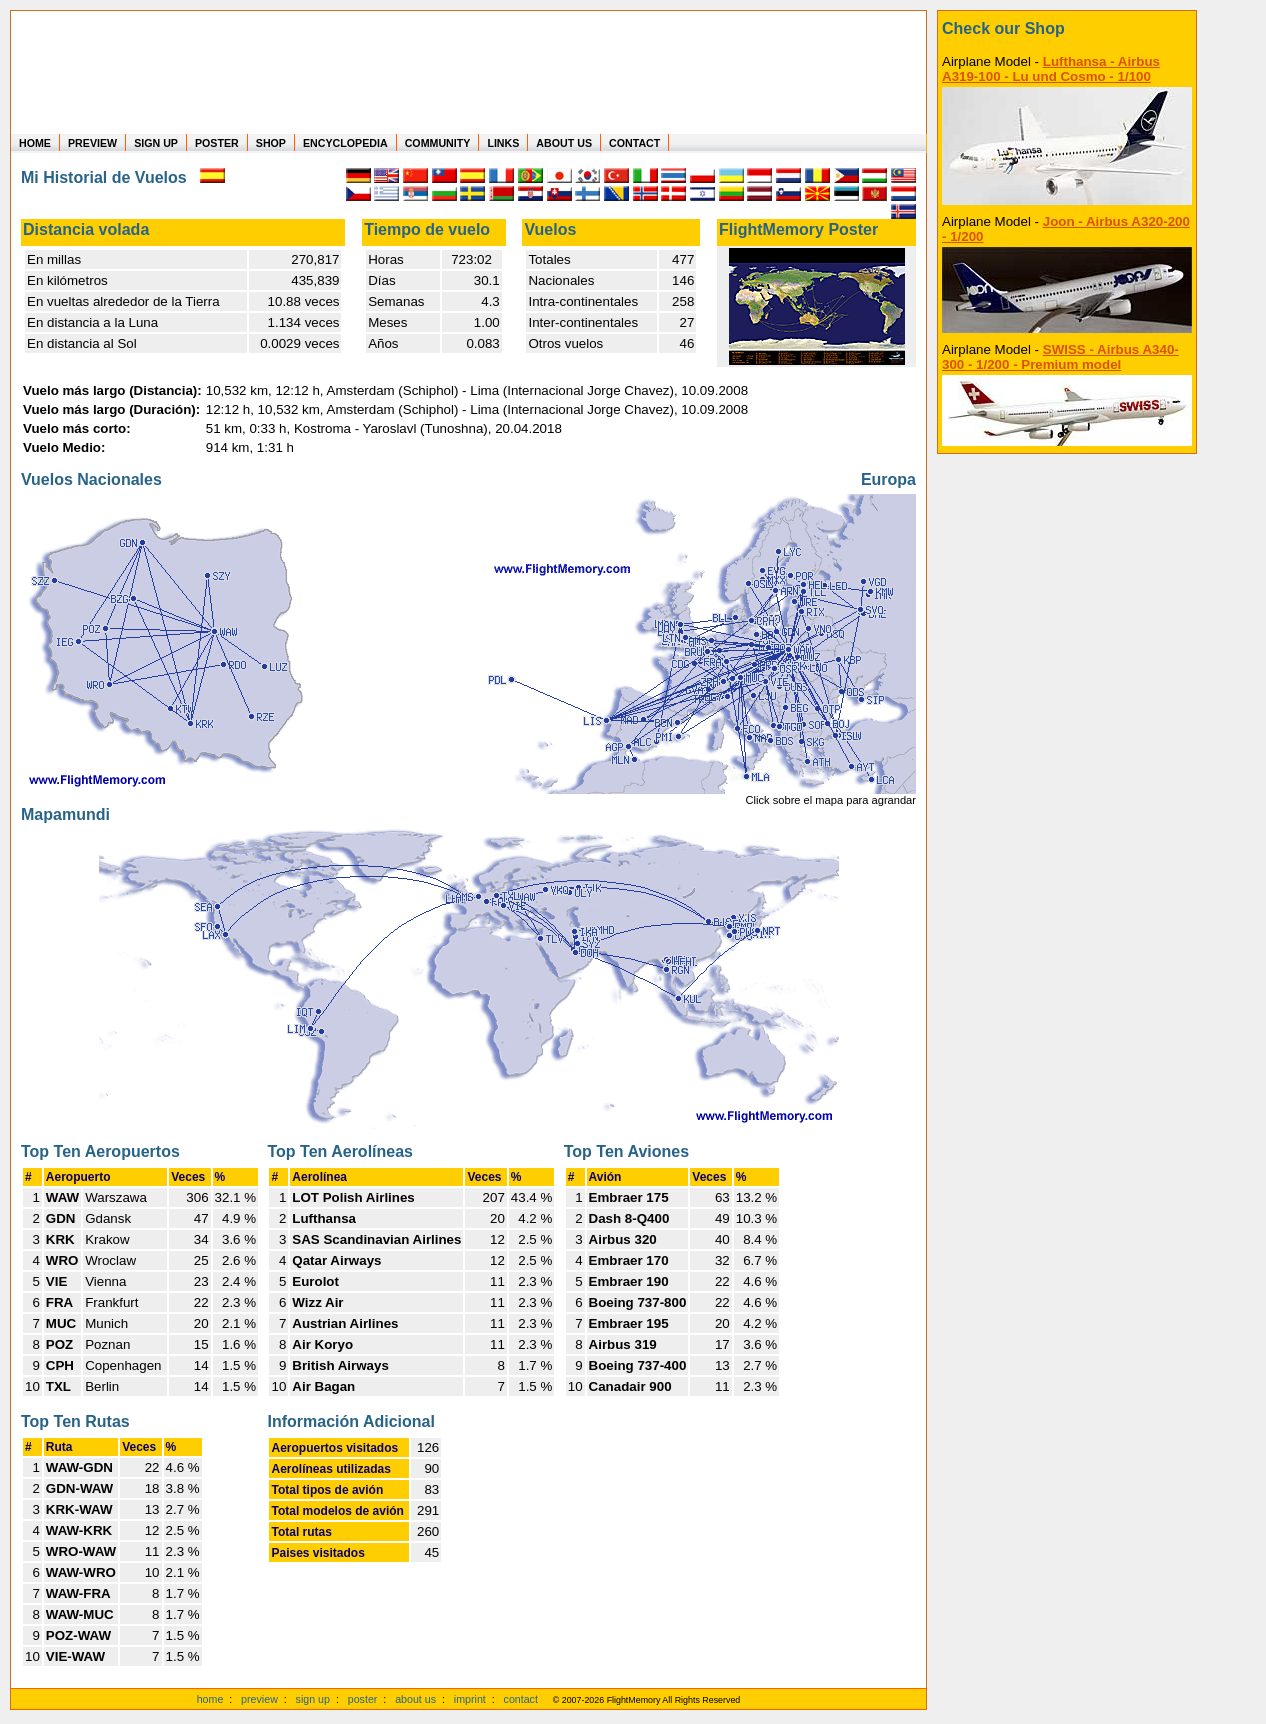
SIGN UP (156, 143)
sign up (313, 1699)
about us (415, 1699)
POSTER (217, 143)
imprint (470, 1699)
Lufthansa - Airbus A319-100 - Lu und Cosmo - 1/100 (1051, 69)
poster (363, 1699)
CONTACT (634, 143)
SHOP (271, 143)
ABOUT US (564, 143)
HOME (35, 143)
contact (521, 1699)
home (210, 1699)
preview (259, 1699)
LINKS (503, 143)
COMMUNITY (438, 143)
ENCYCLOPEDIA (345, 143)
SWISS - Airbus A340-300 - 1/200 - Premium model (1060, 357)
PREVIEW (92, 143)
